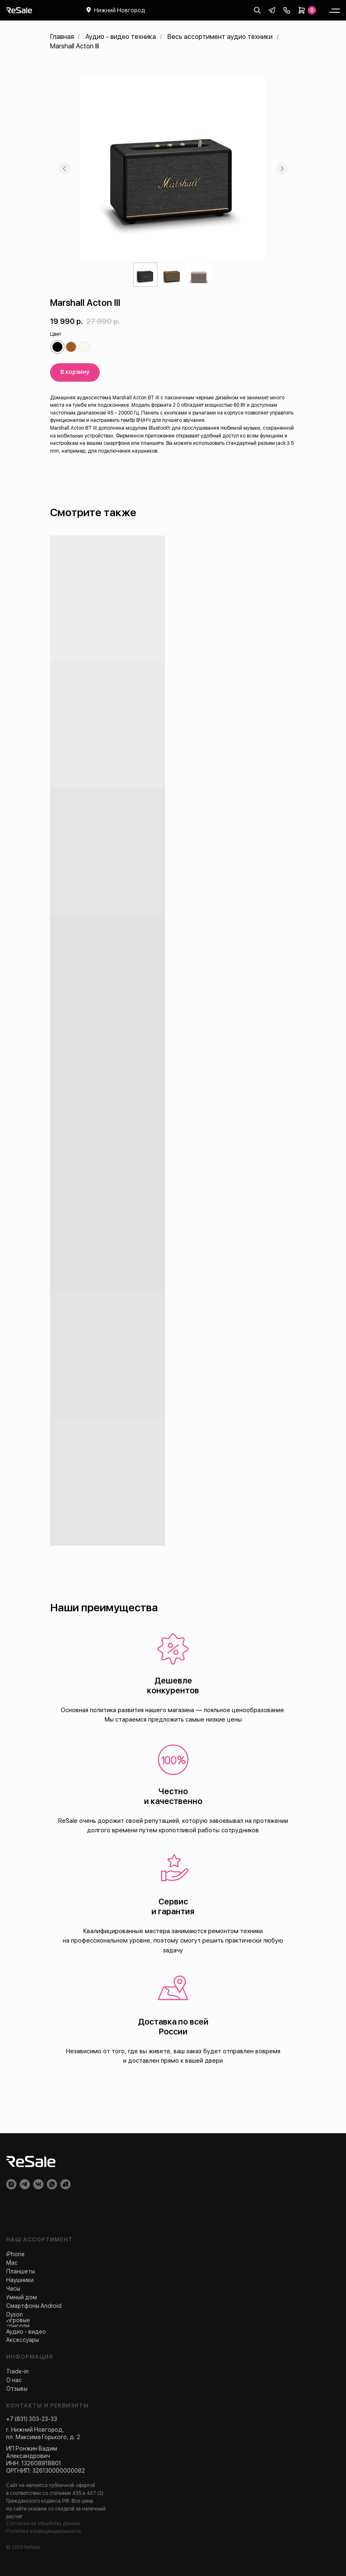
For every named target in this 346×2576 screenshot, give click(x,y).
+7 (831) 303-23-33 (31, 2419)
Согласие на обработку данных (43, 2523)
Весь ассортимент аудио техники (220, 37)
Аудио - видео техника (120, 37)
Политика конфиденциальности (43, 2531)
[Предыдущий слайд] (64, 168)
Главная (62, 37)
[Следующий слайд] (282, 168)
